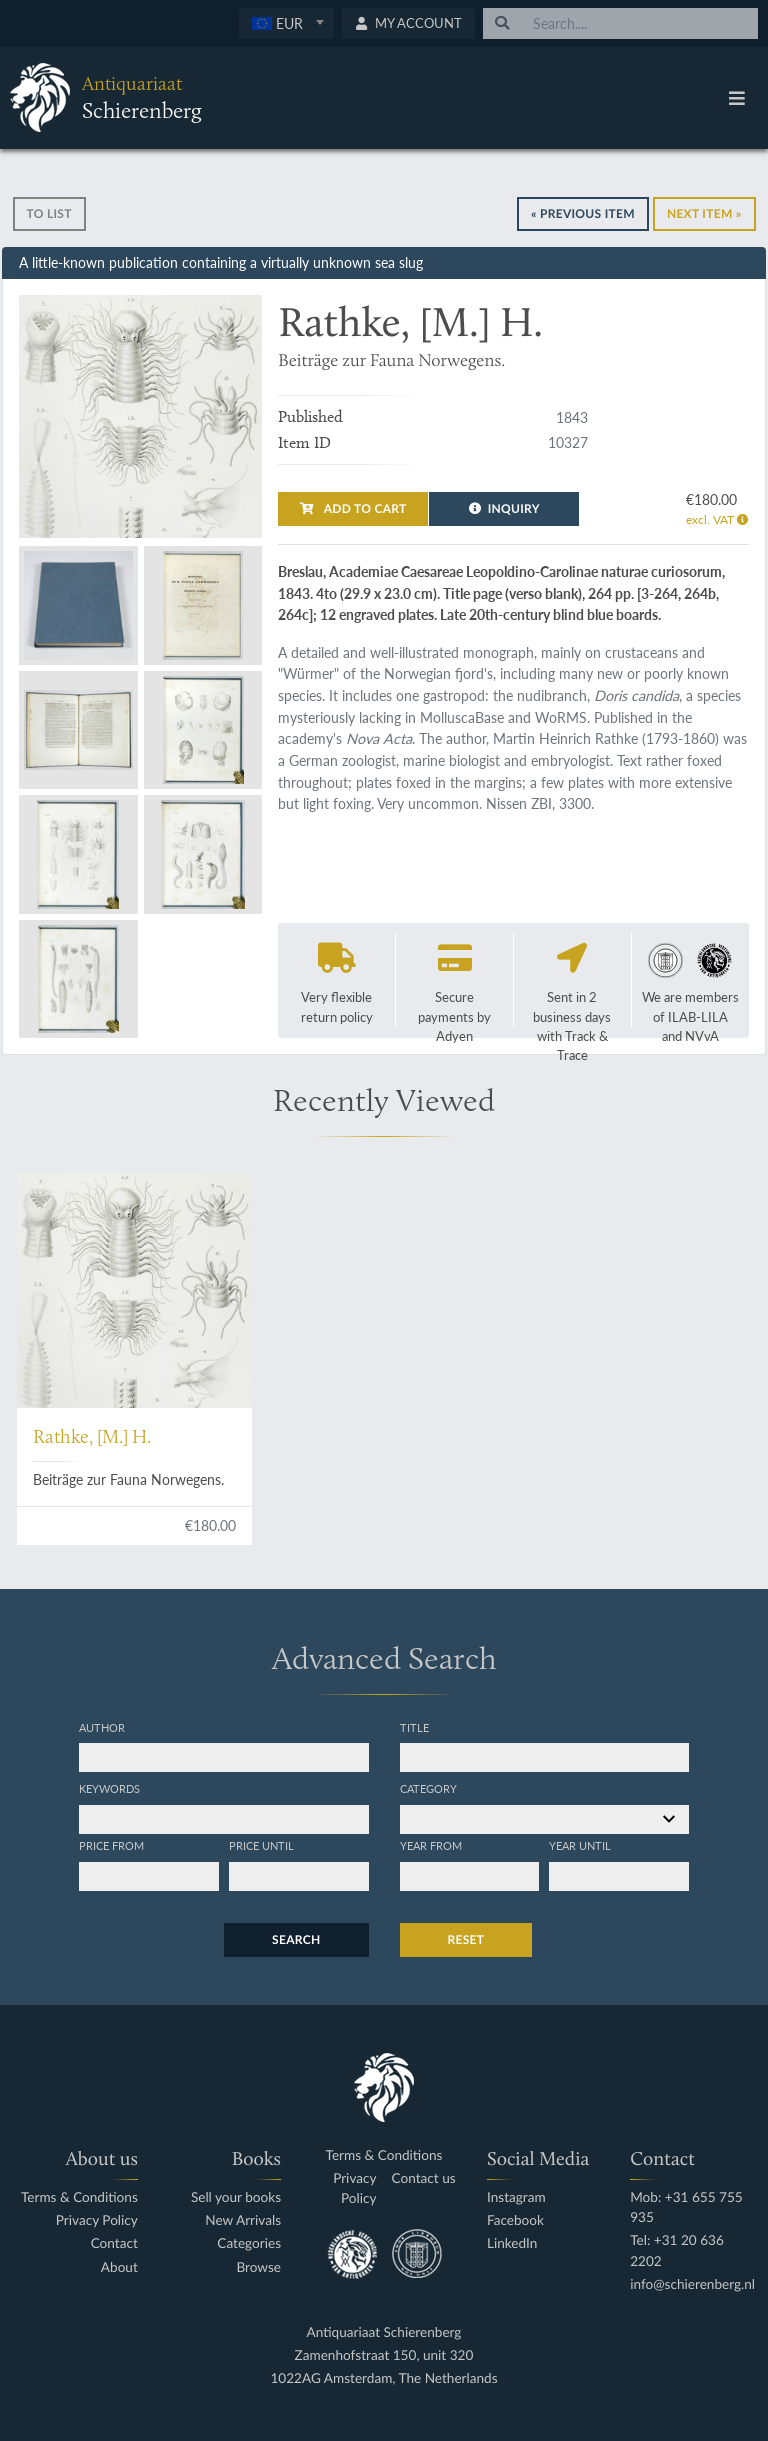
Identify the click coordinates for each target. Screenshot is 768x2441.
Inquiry (504, 508)
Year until (580, 1845)
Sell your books (236, 2197)
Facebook (515, 2220)
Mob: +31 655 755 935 (686, 2207)
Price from (111, 1845)
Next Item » (704, 213)
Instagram (516, 2197)
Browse (258, 2267)
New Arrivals (243, 2220)
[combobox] (286, 23)
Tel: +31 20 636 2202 (677, 2250)
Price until (261, 1845)
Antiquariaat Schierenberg (384, 2332)
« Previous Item (583, 213)
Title (414, 1727)
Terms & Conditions (79, 2197)
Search (296, 1939)
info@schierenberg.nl (692, 2284)
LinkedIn (512, 2243)
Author (102, 1727)
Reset (466, 1939)
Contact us (424, 2178)
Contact (114, 2243)
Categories (249, 2243)
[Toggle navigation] (737, 98)
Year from (431, 1845)
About (119, 2267)
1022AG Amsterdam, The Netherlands (383, 2378)
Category (428, 1788)
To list (49, 213)
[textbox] (286, 23)
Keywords (109, 1788)
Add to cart (353, 508)
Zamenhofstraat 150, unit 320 (384, 2355)
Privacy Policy (97, 2220)
